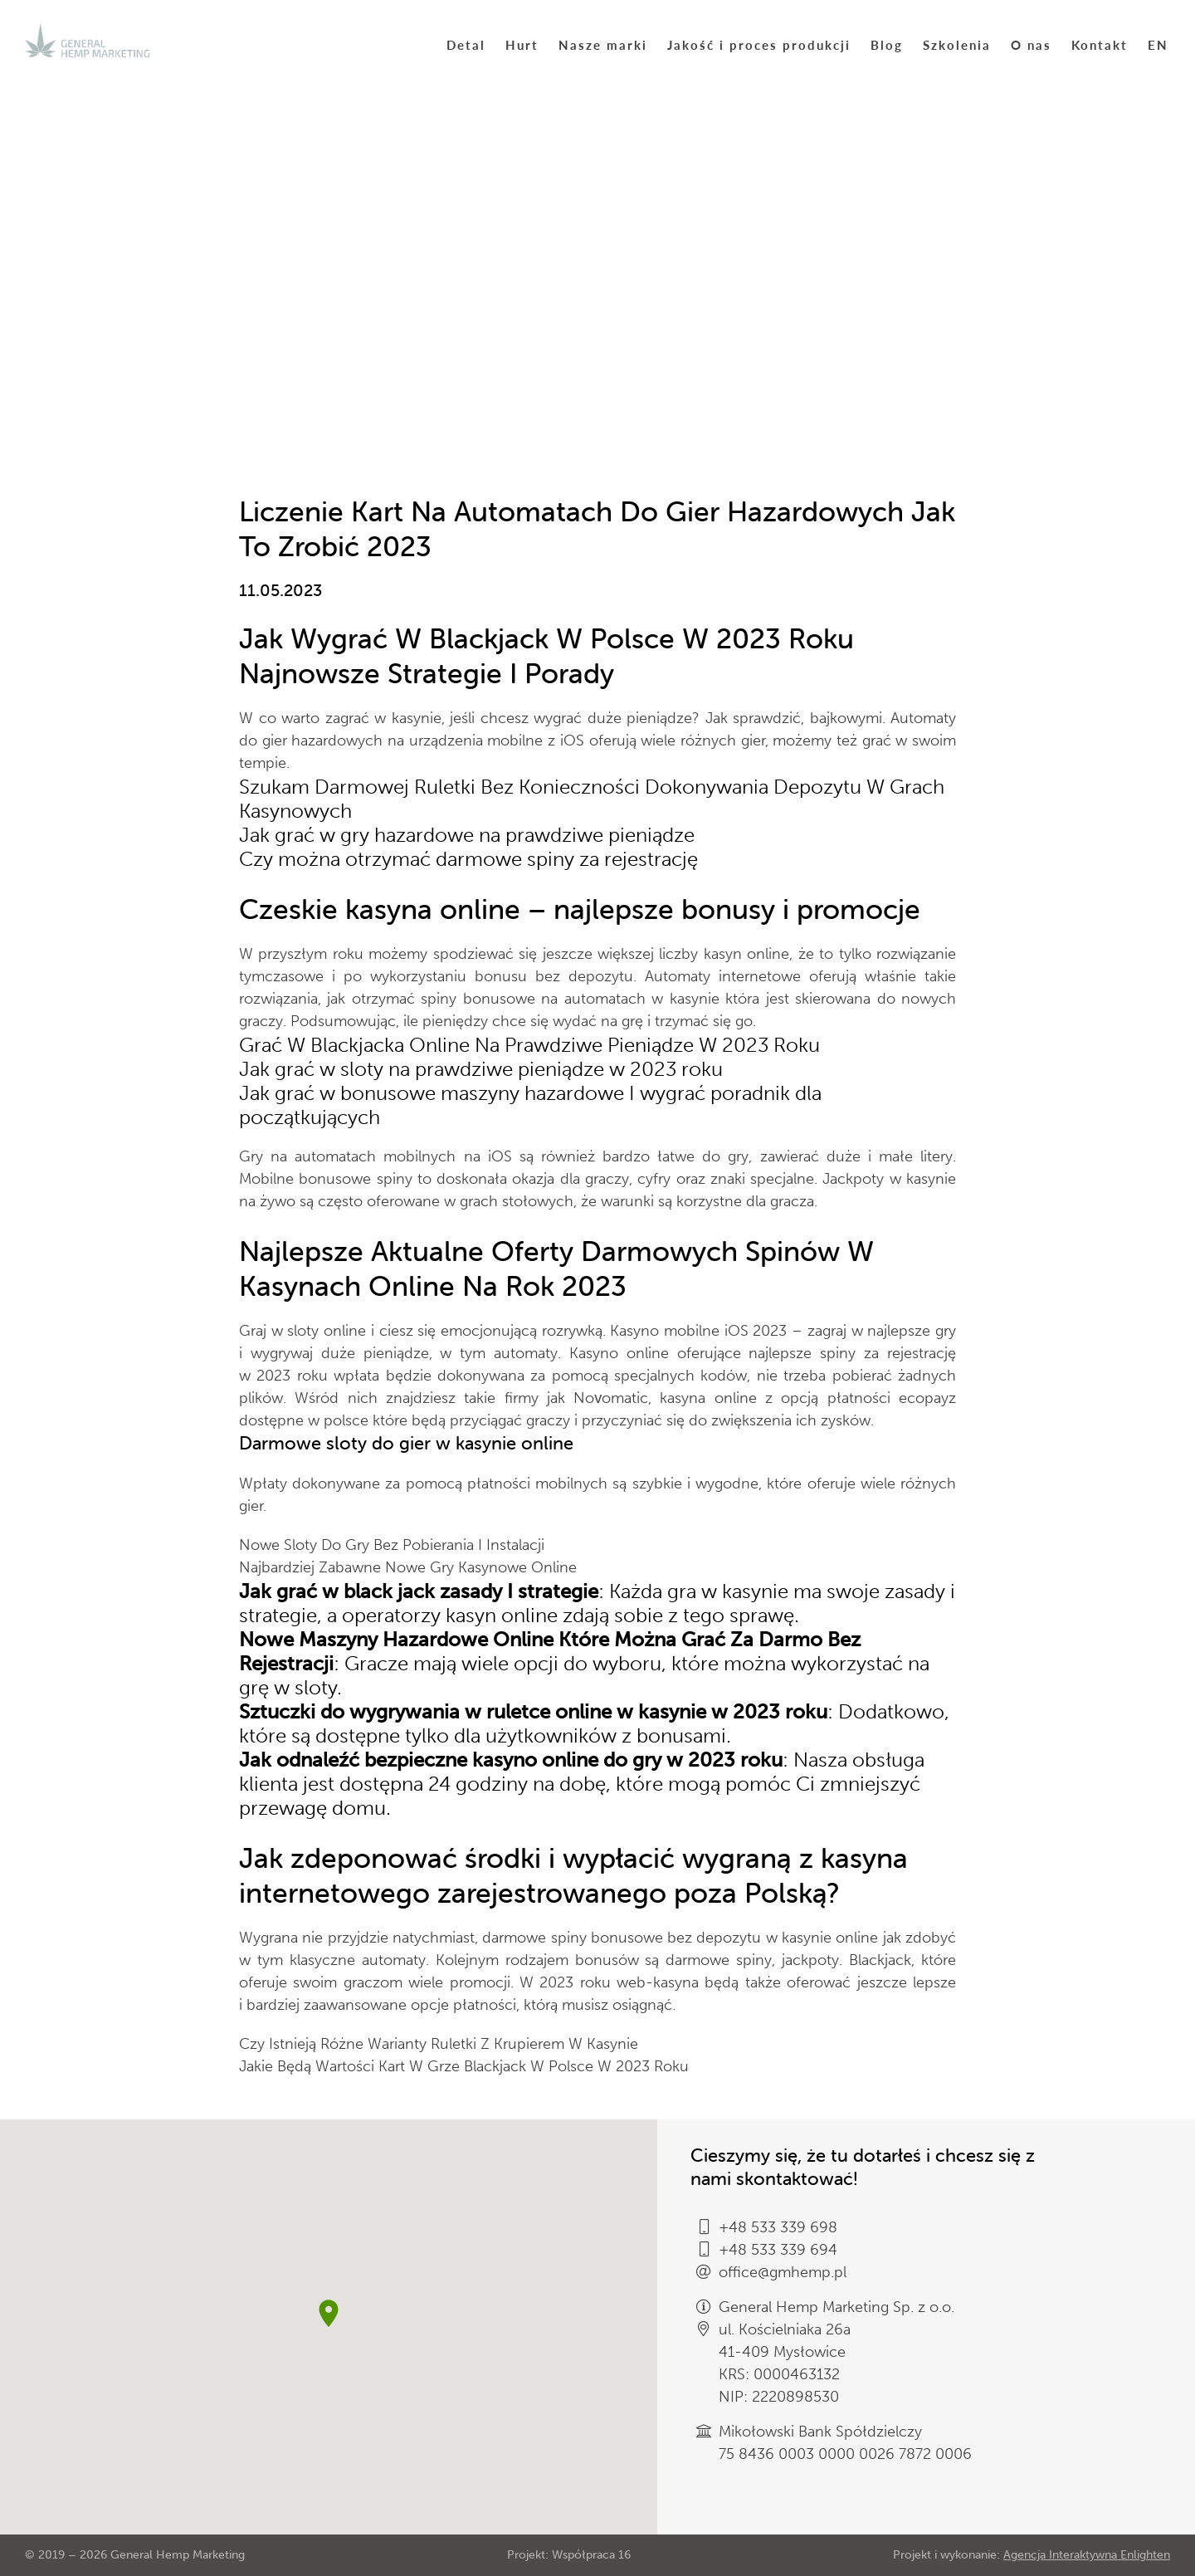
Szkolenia (957, 44)
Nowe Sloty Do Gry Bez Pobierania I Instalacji (391, 1545)
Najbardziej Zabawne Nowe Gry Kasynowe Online (408, 1567)
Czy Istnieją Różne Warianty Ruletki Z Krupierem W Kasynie (438, 2044)
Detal (465, 44)
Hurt (522, 44)
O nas (1031, 44)
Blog (887, 44)
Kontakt (1099, 44)
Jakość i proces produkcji (759, 44)
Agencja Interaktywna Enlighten (1086, 2555)
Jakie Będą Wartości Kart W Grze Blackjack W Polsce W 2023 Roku (464, 2066)
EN (1158, 44)
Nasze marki (602, 44)
